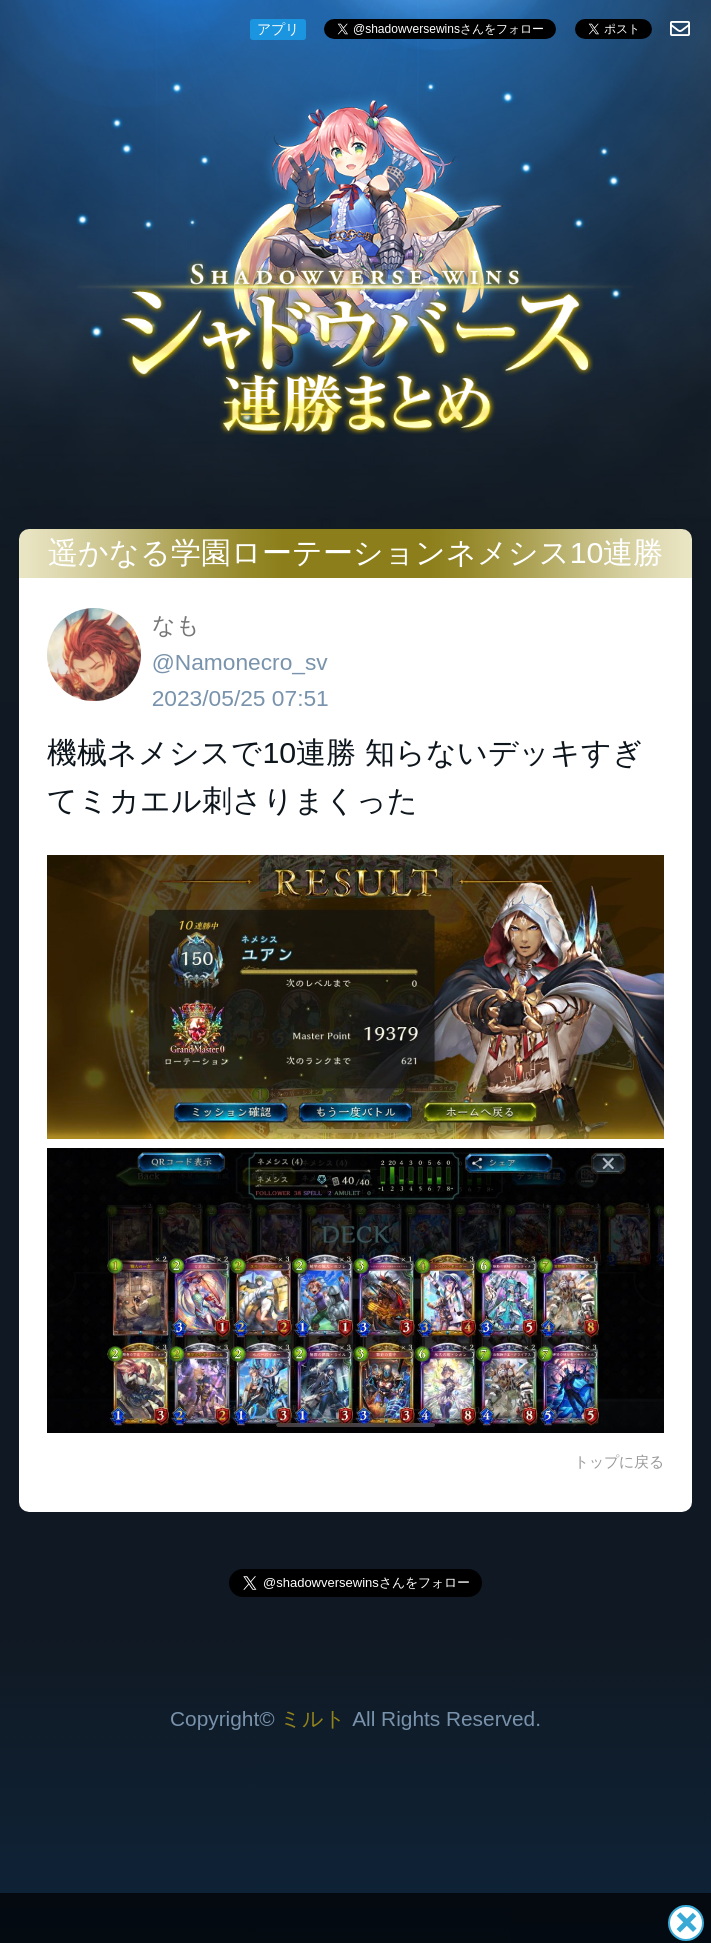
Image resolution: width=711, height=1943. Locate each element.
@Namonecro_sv (240, 662)
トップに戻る (619, 1461)
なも (176, 625)
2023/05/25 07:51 (240, 698)
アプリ (278, 29)
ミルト (313, 1718)
